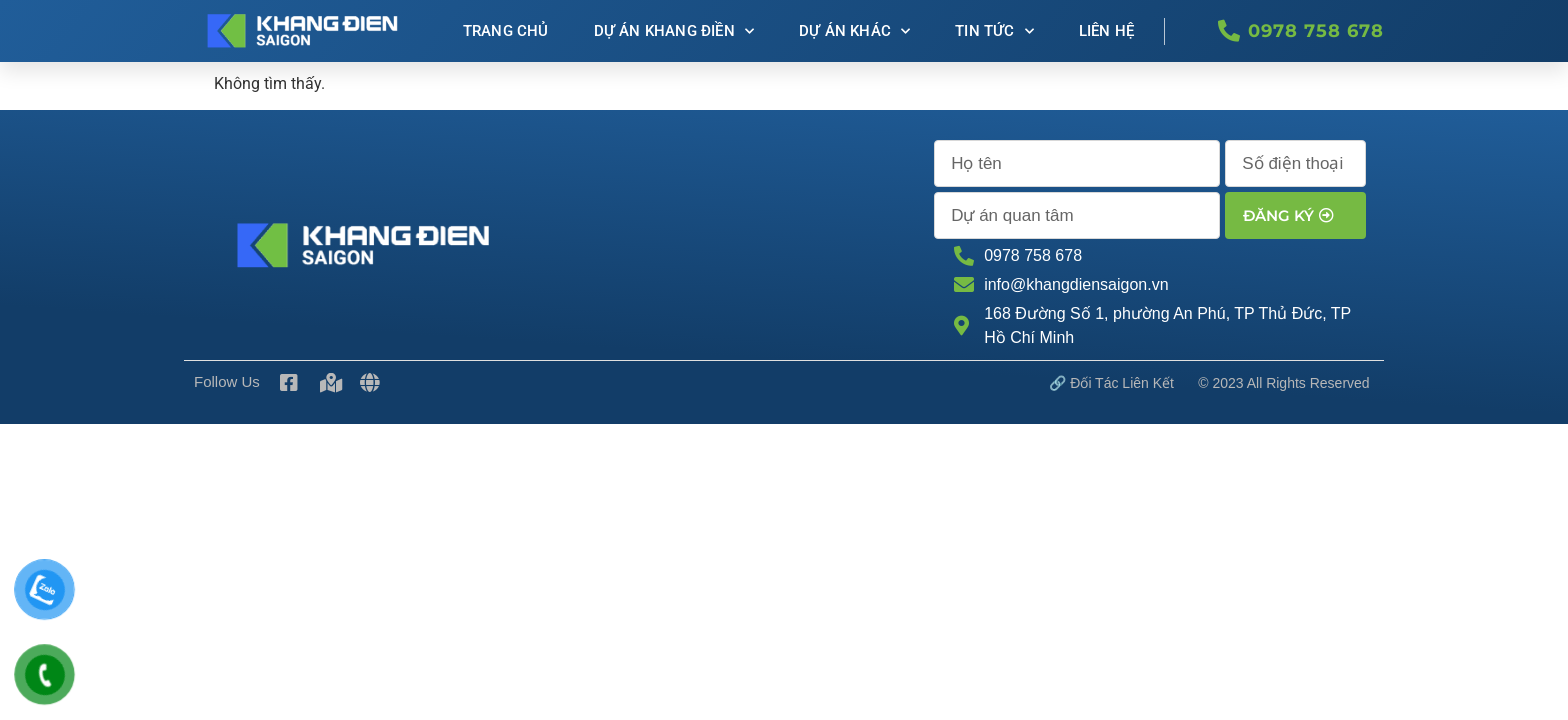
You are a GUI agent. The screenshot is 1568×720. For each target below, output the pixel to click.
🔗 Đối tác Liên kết (1111, 383)
